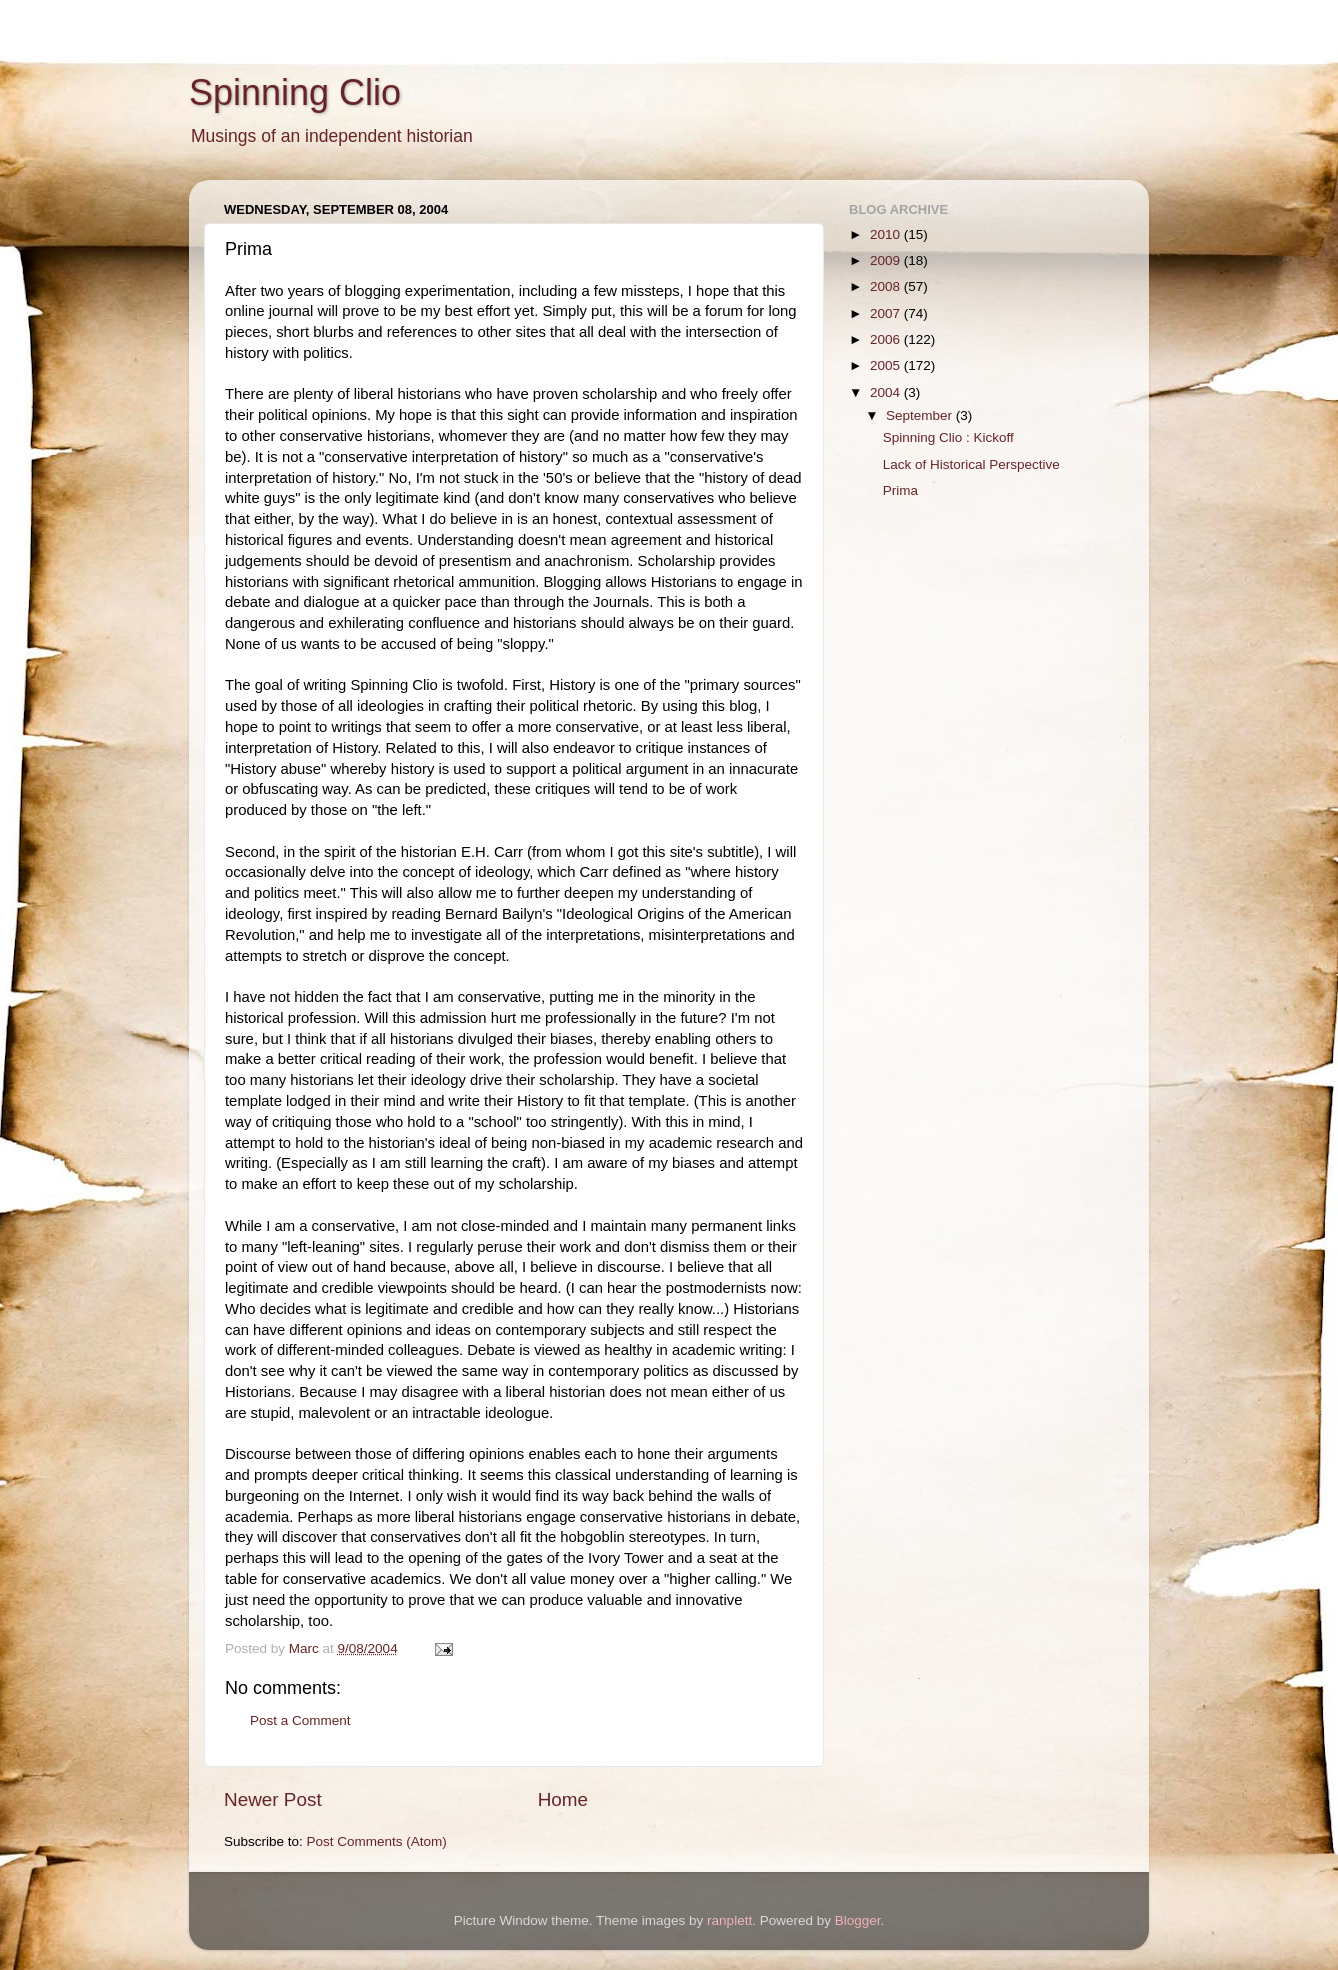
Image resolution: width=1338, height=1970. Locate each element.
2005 (887, 365)
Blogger (858, 1920)
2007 (887, 313)
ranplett (729, 1920)
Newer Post (273, 1799)
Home (563, 1799)
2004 (887, 392)
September (921, 415)
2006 (887, 339)
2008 (887, 286)
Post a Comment (300, 1720)
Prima (900, 490)
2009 (887, 260)
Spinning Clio (295, 92)
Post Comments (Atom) (377, 1841)
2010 (887, 234)
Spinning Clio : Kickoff (948, 437)
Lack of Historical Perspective (971, 464)
